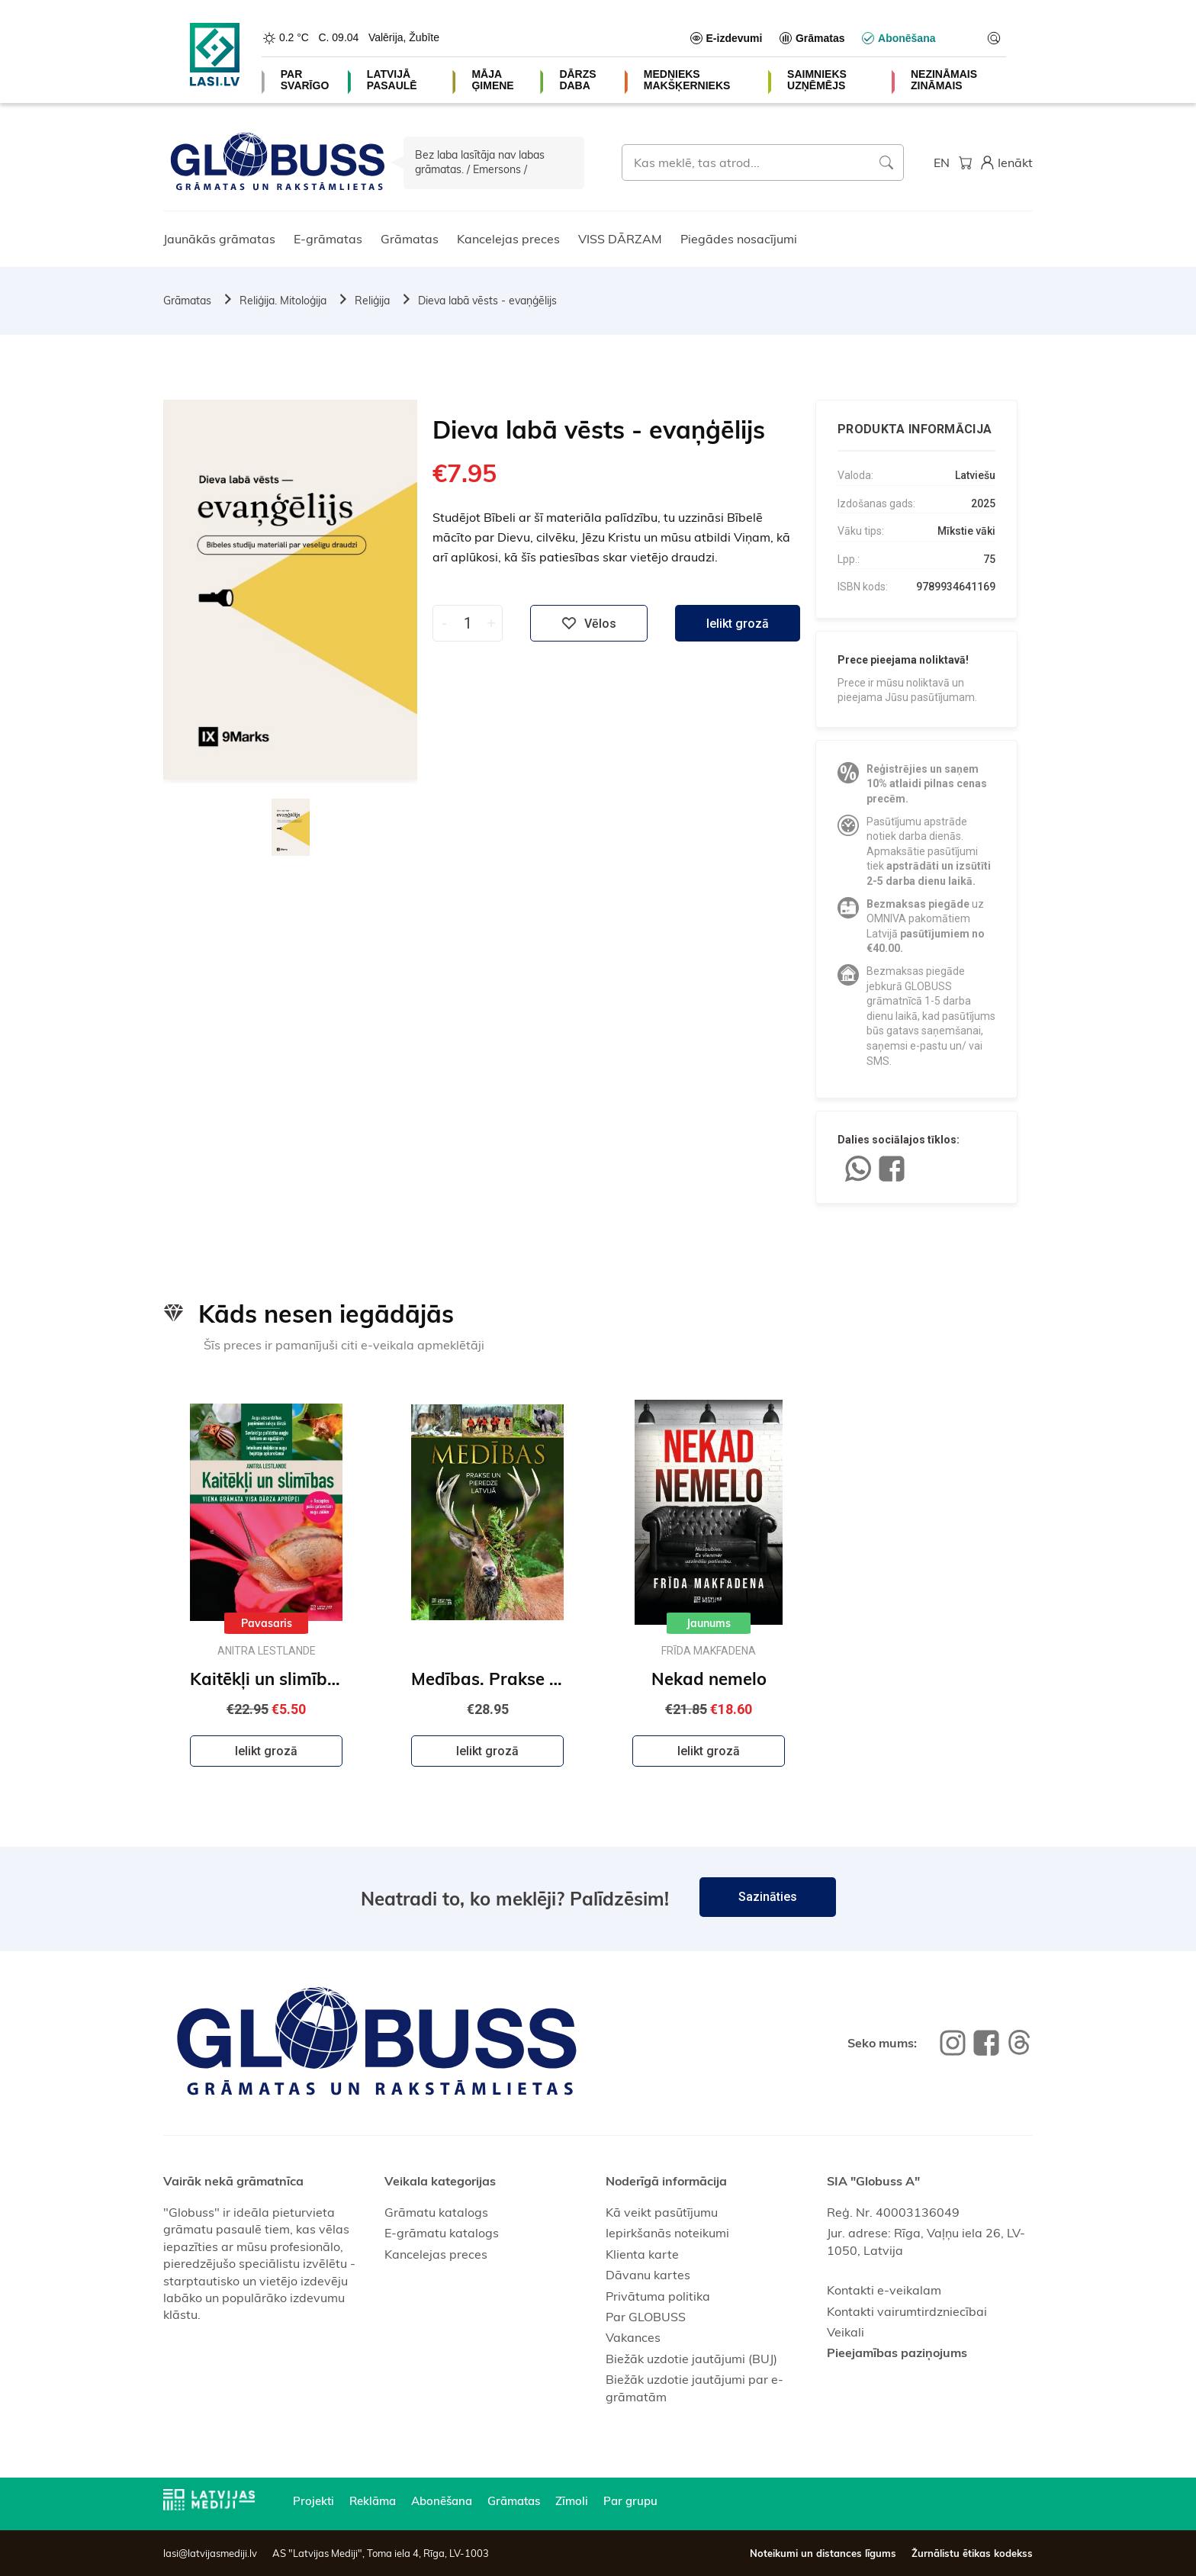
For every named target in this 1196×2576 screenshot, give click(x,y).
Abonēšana (441, 2501)
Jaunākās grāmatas (219, 238)
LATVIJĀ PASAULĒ (392, 80)
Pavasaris (266, 1623)
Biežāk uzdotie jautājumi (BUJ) (691, 2358)
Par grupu (630, 2501)
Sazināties (767, 1896)
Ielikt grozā (737, 623)
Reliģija (372, 300)
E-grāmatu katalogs (441, 2232)
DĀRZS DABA (577, 80)
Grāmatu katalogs (436, 2212)
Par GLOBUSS (646, 2316)
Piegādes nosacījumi (738, 238)
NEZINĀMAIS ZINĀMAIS (944, 80)
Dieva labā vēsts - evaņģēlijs (487, 300)
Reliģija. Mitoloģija (283, 300)
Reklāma (372, 2501)
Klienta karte (642, 2254)
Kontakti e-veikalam (884, 2290)
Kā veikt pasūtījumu (662, 2212)
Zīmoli (571, 2501)
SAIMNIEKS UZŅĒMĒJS (817, 80)
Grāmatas (410, 238)
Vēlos (588, 623)
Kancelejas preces (508, 238)
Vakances (633, 2337)
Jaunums (708, 1623)
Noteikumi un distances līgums (823, 2553)
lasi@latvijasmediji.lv (210, 2553)
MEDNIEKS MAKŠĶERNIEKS (687, 80)
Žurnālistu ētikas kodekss (972, 2553)
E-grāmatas (328, 238)
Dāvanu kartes (648, 2274)
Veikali (845, 2332)
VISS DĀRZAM (620, 238)
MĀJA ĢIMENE (492, 80)
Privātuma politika (658, 2296)
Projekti (313, 2501)
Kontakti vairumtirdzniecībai (907, 2311)
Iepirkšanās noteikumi (667, 2232)
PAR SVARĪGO (305, 80)
